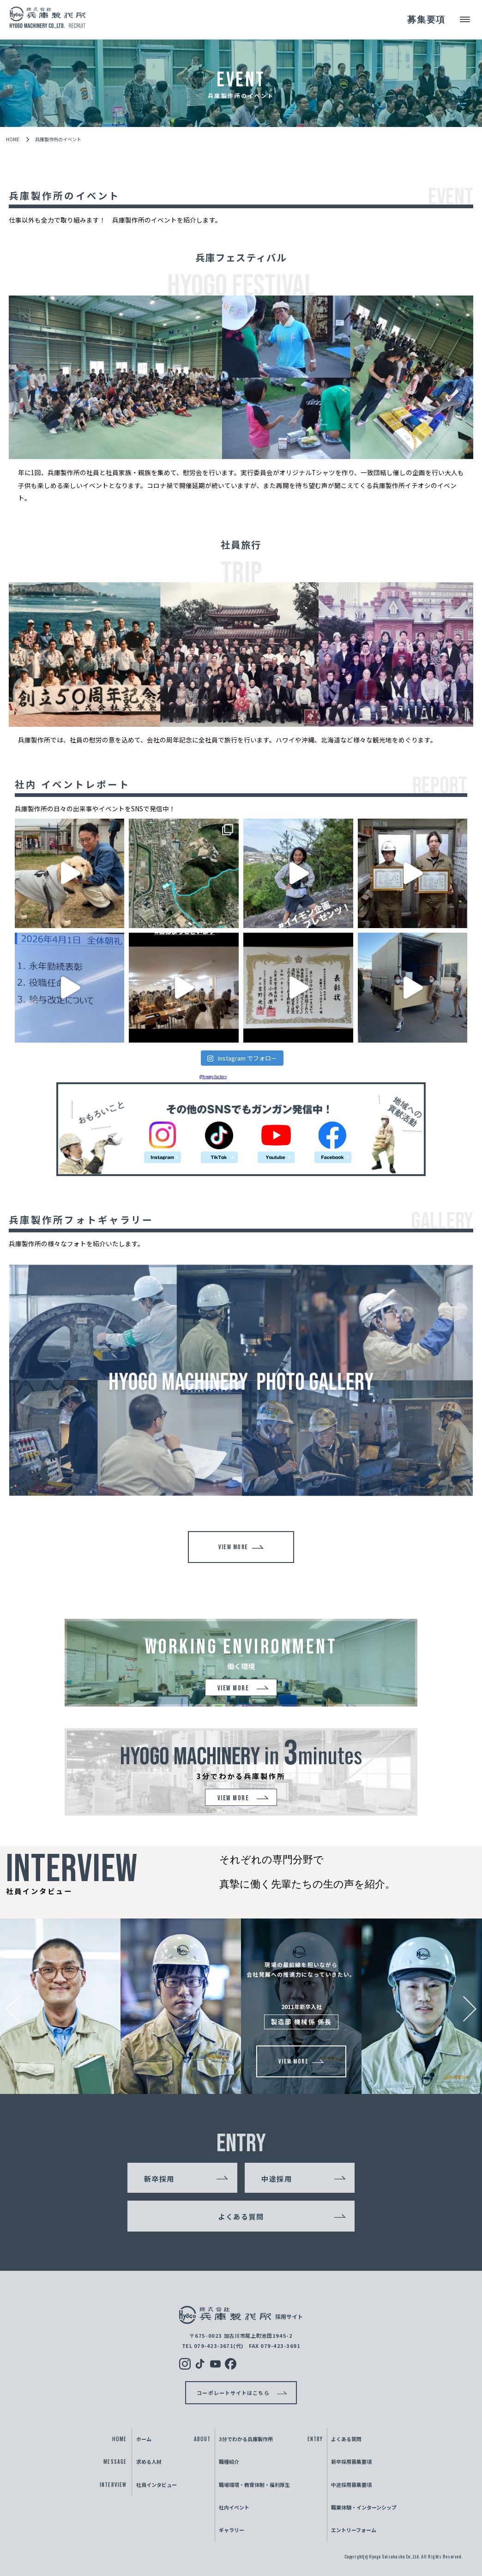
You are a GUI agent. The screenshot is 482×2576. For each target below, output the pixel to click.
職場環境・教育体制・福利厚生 (254, 2484)
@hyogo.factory (213, 1076)
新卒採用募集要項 (351, 2462)
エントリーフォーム (353, 2530)
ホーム (143, 2439)
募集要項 (425, 20)
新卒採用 (159, 2178)
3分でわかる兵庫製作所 (246, 2439)
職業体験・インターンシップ (364, 2507)
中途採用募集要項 (351, 2484)
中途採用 (276, 2178)
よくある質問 (241, 2216)
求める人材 (149, 2462)
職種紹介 (229, 2462)
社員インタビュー (156, 2484)
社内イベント (234, 2507)
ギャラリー (231, 2530)
